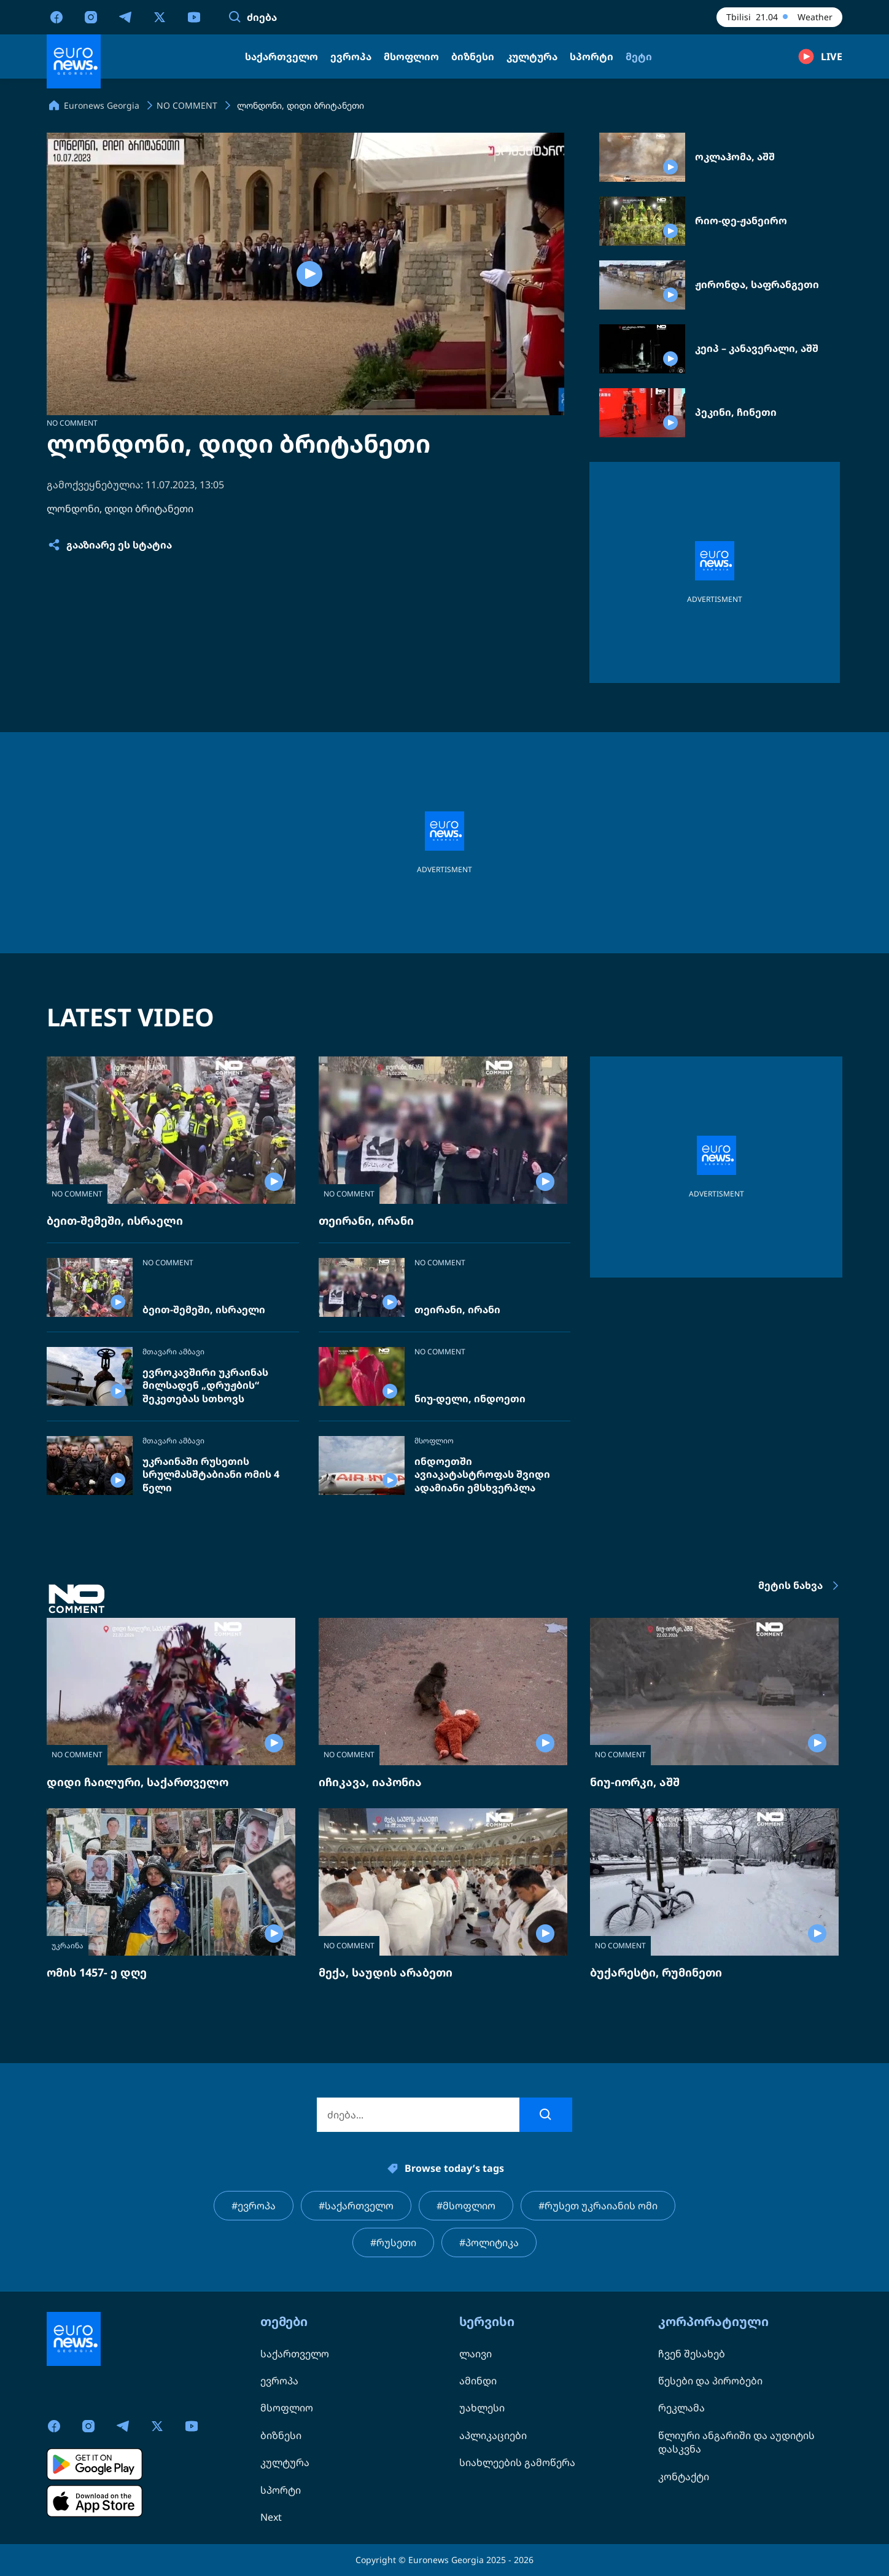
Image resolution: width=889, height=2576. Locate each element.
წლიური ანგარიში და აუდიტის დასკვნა (736, 2442)
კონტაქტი (683, 2476)
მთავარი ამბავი (173, 1352)
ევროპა (279, 2380)
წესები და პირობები (710, 2380)
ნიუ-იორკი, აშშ (635, 1781)
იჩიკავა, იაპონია (370, 1781)
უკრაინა (67, 1945)
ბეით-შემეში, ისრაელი (115, 1220)
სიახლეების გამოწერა (517, 2462)
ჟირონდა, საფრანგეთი (757, 284)
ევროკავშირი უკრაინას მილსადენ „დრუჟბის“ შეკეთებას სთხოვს (205, 1385)
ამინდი (478, 2380)
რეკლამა (681, 2407)
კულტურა (284, 2462)
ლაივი (475, 2353)
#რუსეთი (393, 2242)
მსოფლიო (434, 1441)
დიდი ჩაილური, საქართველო (137, 1781)
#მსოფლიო (466, 2205)
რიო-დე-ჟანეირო (741, 220)
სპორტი (280, 2490)
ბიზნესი (280, 2435)
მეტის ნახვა (800, 1586)
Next (271, 2517)
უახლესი (482, 2407)
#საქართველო (356, 2205)
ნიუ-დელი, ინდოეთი (470, 1398)
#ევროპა (253, 2205)
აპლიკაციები (493, 2435)
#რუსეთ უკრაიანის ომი (598, 2205)
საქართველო (294, 2353)
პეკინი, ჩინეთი (736, 412)
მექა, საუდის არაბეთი (385, 1972)
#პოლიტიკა (489, 2242)
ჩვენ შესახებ (691, 2353)
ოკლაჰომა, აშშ (735, 156)
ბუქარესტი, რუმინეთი (656, 1972)
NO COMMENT (72, 423)
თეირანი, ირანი (366, 1220)
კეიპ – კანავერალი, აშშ (756, 348)
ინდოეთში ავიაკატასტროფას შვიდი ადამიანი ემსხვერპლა (482, 1474)
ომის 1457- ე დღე (97, 1972)
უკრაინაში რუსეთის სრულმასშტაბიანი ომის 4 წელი (210, 1474)
